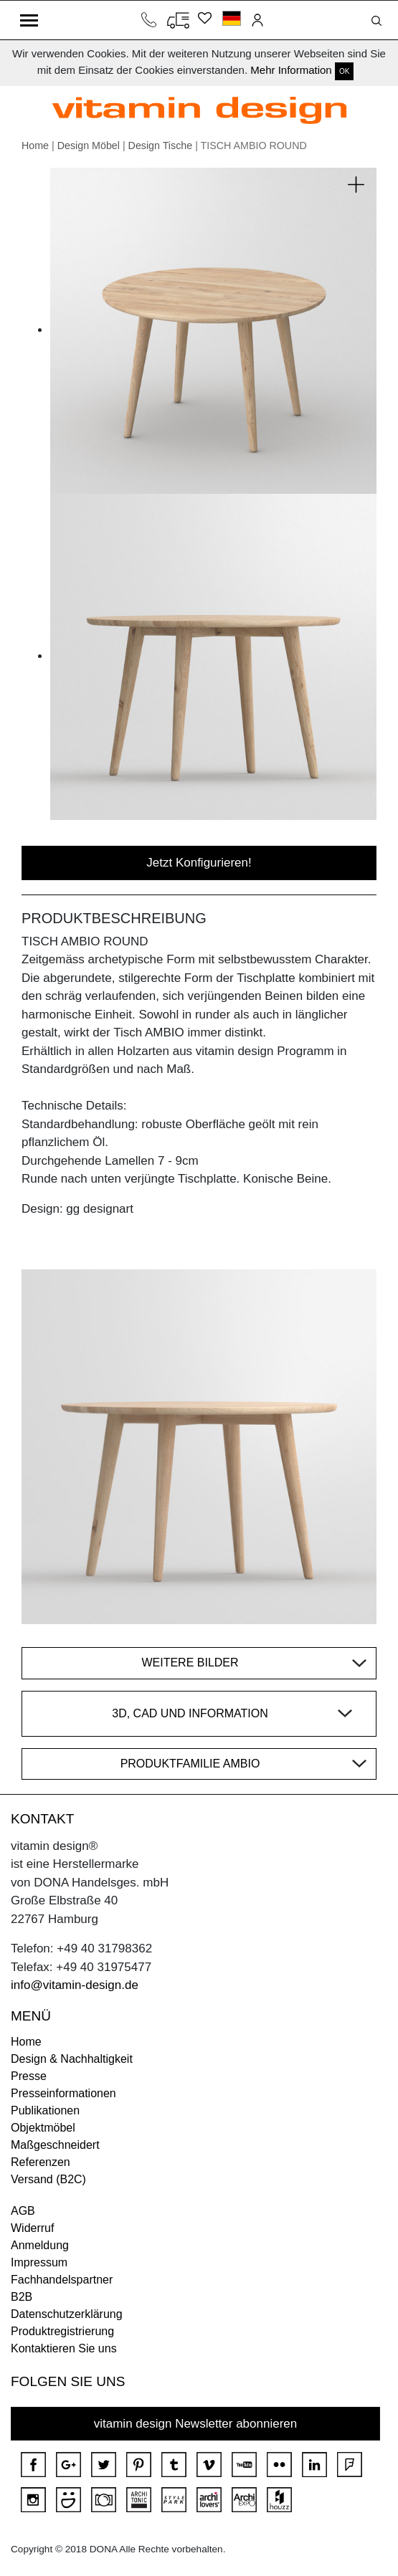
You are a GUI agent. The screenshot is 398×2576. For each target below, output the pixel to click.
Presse (29, 2076)
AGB (23, 2211)
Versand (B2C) (48, 2179)
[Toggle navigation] (29, 20)
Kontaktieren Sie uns (64, 2348)
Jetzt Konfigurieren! (198, 862)
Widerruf (32, 2228)
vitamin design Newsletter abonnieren (196, 2423)
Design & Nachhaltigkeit (72, 2059)
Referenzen (40, 2162)
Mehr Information (290, 70)
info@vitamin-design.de (74, 1985)
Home (35, 145)
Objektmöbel (43, 2128)
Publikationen (45, 2110)
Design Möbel (88, 145)
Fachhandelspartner (62, 2280)
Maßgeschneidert (55, 2145)
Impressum (39, 2262)
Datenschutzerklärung (67, 2314)
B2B (21, 2297)
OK (344, 71)
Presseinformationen (63, 2093)
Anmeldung (40, 2245)
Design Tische (160, 145)
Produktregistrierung (62, 2331)
